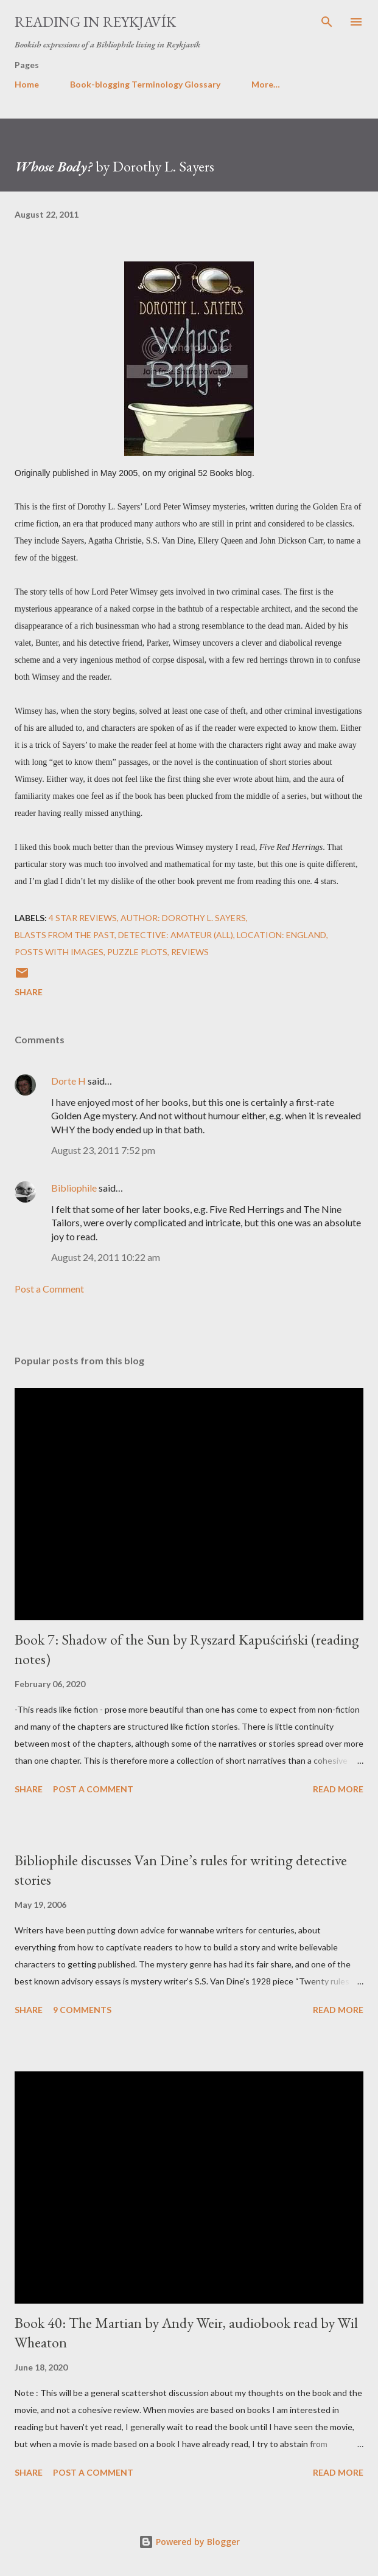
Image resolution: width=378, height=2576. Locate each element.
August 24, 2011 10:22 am (105, 1257)
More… (265, 84)
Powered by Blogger (189, 2541)
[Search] (327, 22)
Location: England (281, 935)
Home (27, 84)
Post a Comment (49, 1288)
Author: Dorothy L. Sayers (183, 918)
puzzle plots (137, 952)
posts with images (59, 952)
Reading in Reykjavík (95, 21)
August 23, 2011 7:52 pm (103, 1150)
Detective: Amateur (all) (175, 935)
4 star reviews (83, 918)
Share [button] (29, 992)
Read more (338, 1789)
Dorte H (68, 1080)
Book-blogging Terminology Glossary (145, 84)
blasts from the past (64, 935)
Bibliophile (74, 1187)
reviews (190, 952)
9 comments (82, 2010)
